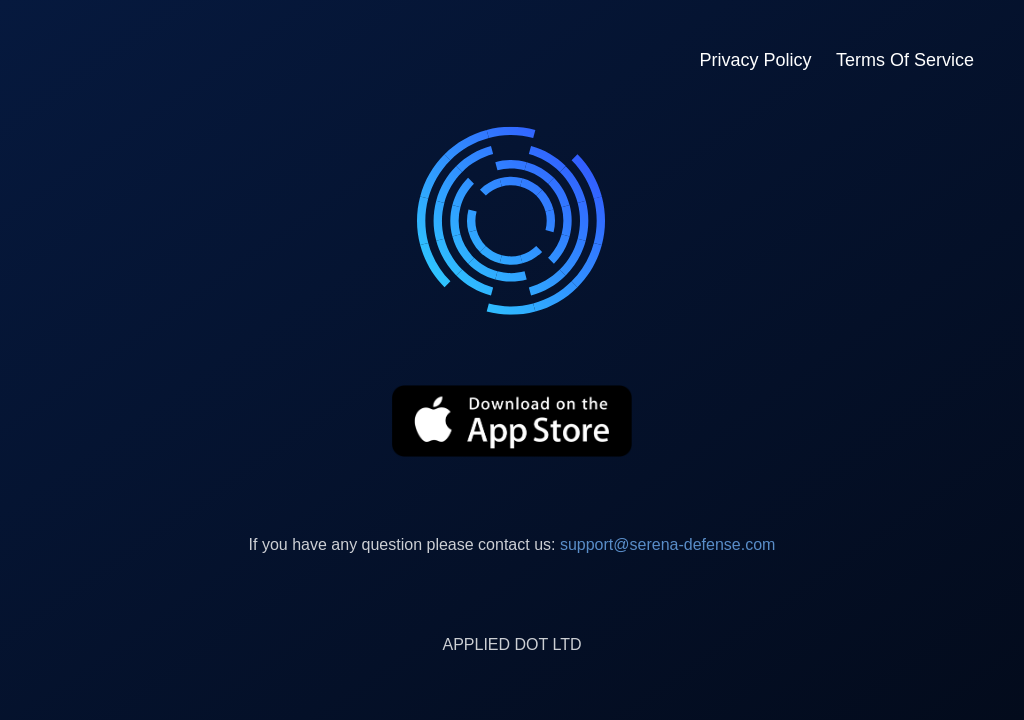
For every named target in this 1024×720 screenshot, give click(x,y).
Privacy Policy (755, 60)
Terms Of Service (905, 60)
